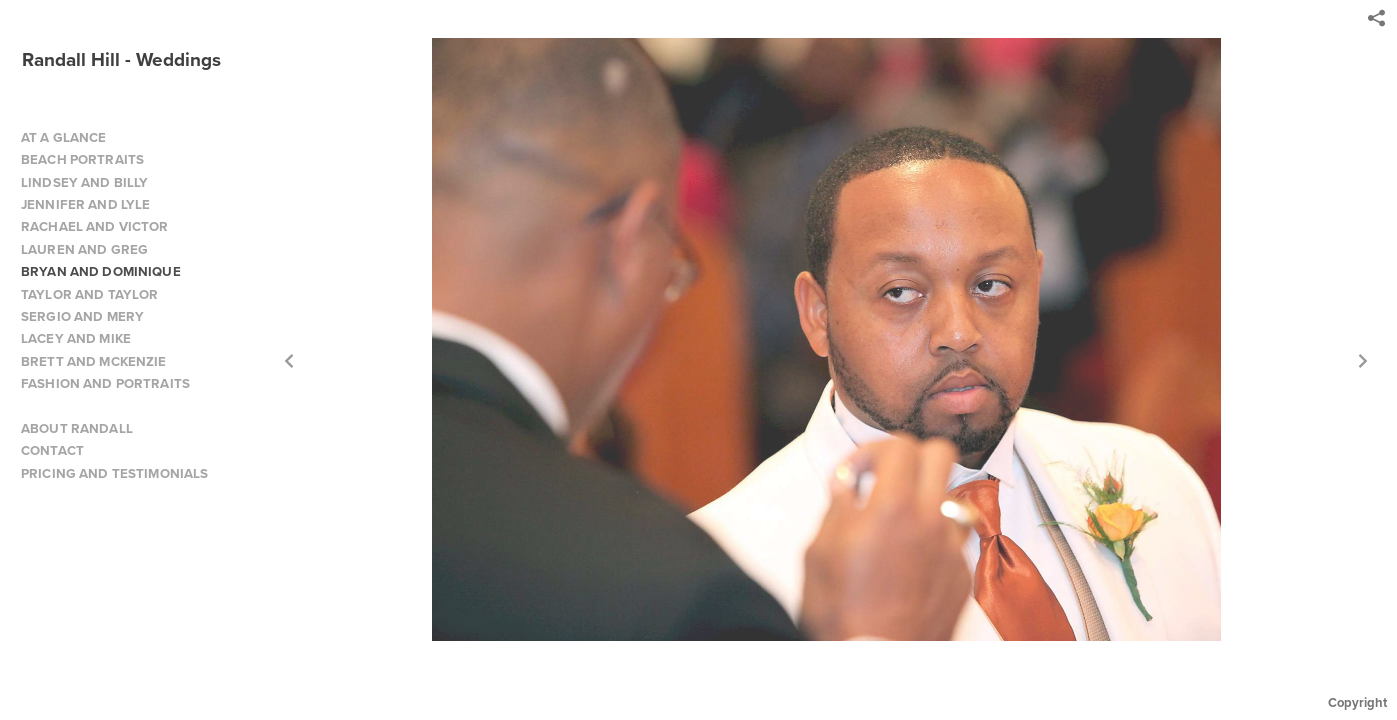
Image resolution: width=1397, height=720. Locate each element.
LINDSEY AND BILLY (84, 182)
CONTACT (52, 450)
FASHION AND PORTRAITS (105, 383)
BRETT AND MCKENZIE (94, 361)
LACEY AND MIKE (76, 338)
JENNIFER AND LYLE (85, 204)
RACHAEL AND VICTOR (95, 226)
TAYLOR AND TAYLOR (89, 294)
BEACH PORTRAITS (82, 159)
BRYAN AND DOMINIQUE (101, 271)
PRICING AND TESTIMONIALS (114, 473)
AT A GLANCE (64, 137)
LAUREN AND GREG (84, 249)
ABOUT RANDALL (77, 428)
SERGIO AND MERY (82, 316)
